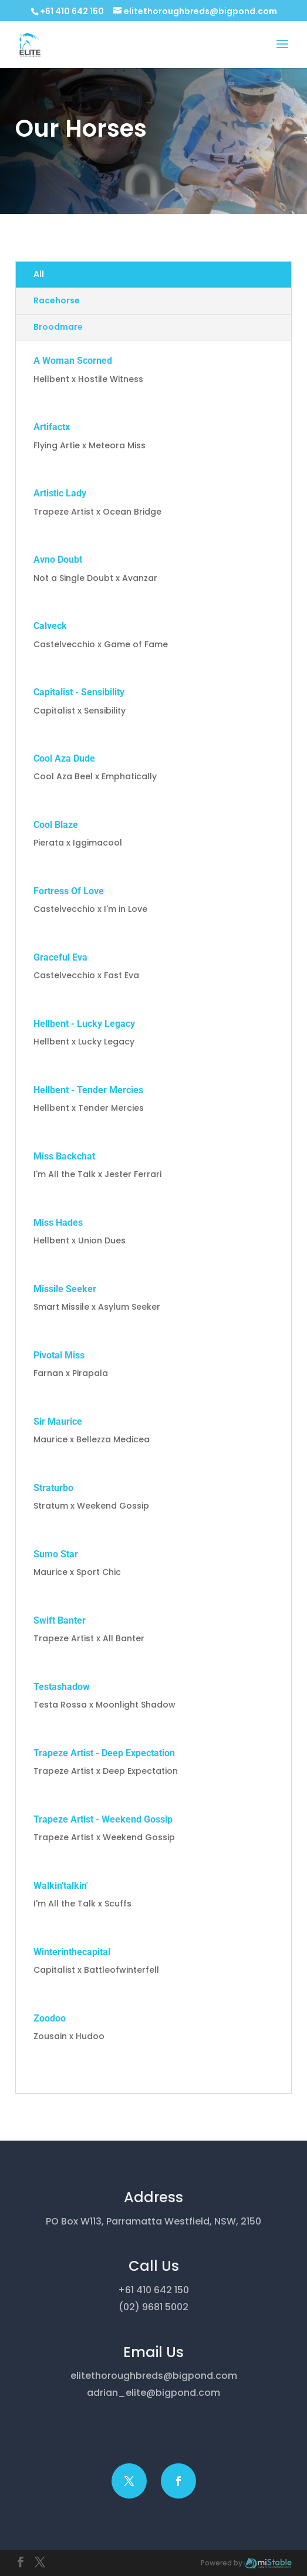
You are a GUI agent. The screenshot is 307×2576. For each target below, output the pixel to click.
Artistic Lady (59, 493)
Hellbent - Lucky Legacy (84, 1023)
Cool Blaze (55, 824)
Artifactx (51, 426)
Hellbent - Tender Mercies (88, 1090)
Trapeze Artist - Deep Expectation (104, 1753)
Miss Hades (58, 1222)
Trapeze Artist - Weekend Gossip (103, 1819)
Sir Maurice (57, 1421)
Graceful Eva (60, 957)
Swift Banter (59, 1620)
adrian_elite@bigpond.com (153, 2392)
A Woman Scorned (72, 360)
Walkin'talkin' (60, 1885)
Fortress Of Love (68, 891)
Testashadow (61, 1686)
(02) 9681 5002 (153, 2307)
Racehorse (56, 300)
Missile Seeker (64, 1288)
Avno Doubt (57, 559)
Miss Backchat (64, 1156)
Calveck (50, 625)
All (38, 274)
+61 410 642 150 (72, 11)
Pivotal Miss (59, 1355)
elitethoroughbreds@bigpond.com (153, 2375)
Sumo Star (55, 1554)
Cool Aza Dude (64, 758)
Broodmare (58, 327)
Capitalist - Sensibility (78, 692)
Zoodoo (49, 2018)
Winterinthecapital (71, 1952)
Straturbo (53, 1487)
